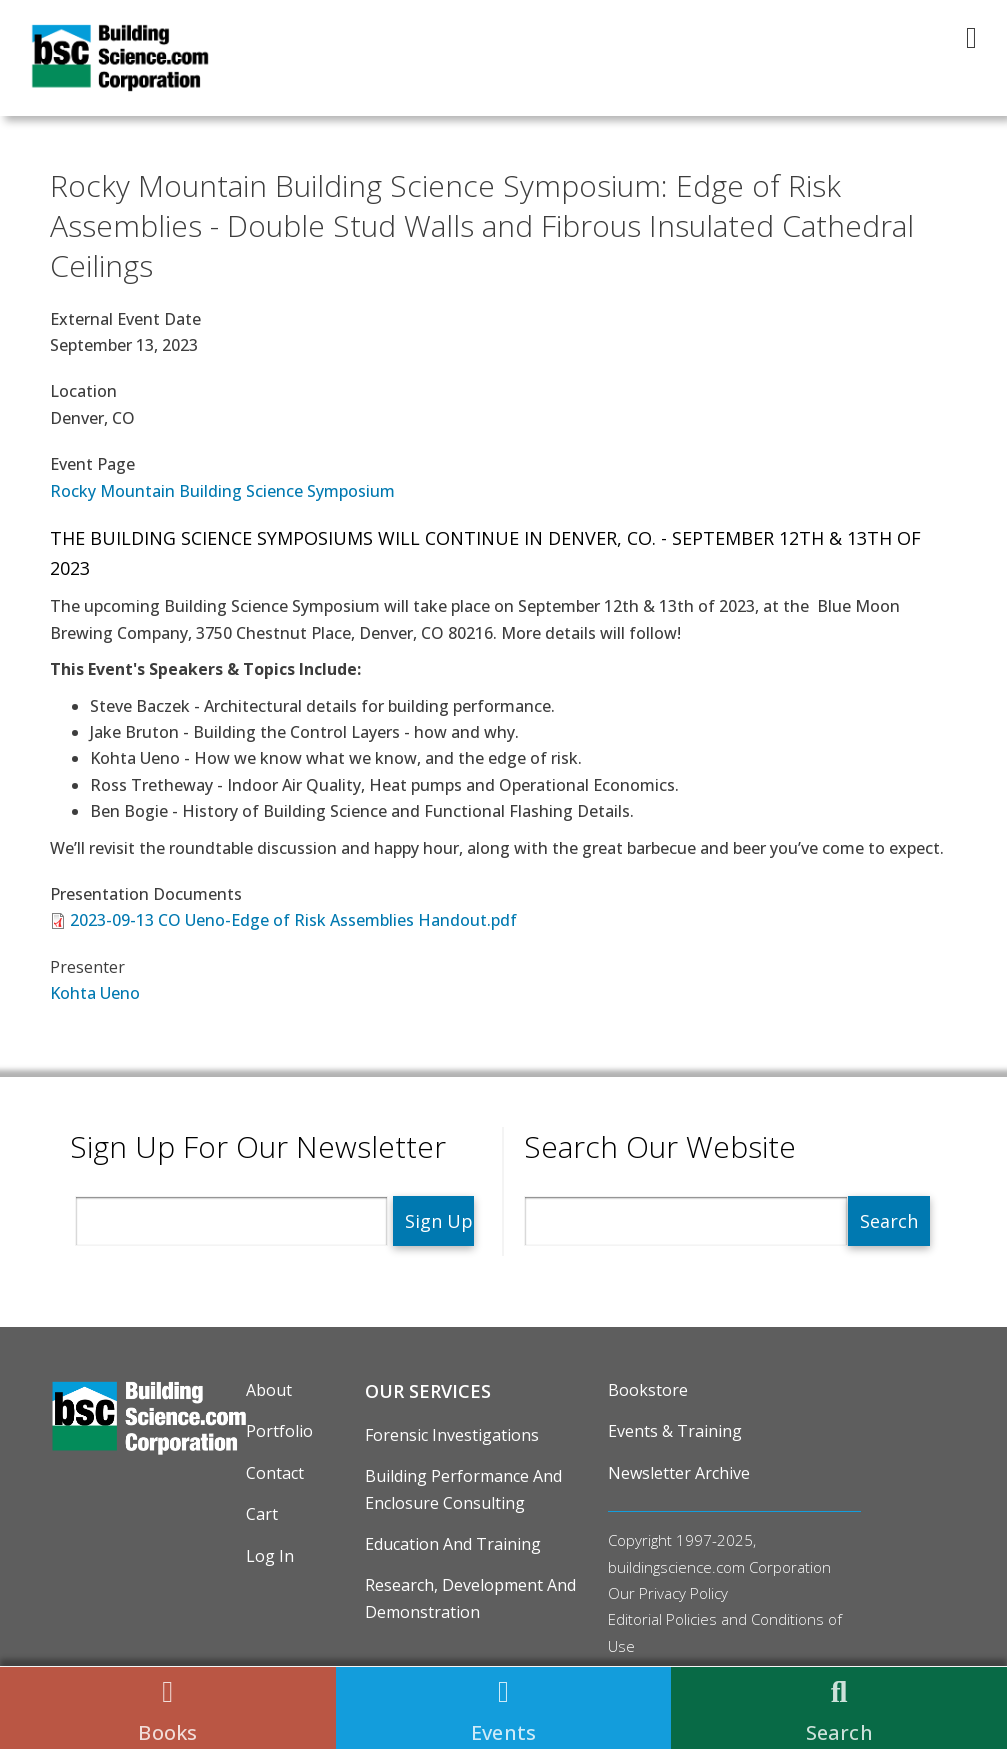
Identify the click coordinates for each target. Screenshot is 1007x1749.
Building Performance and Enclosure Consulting (463, 1489)
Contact (275, 1473)
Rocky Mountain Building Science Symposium (222, 491)
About (269, 1390)
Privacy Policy (683, 1593)
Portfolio (279, 1431)
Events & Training (675, 1431)
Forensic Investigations (452, 1435)
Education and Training (453, 1544)
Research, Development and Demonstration (470, 1598)
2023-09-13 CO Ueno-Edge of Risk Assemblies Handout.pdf (293, 920)
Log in (270, 1556)
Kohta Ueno (95, 993)
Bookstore (648, 1390)
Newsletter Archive (679, 1473)
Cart (262, 1514)
